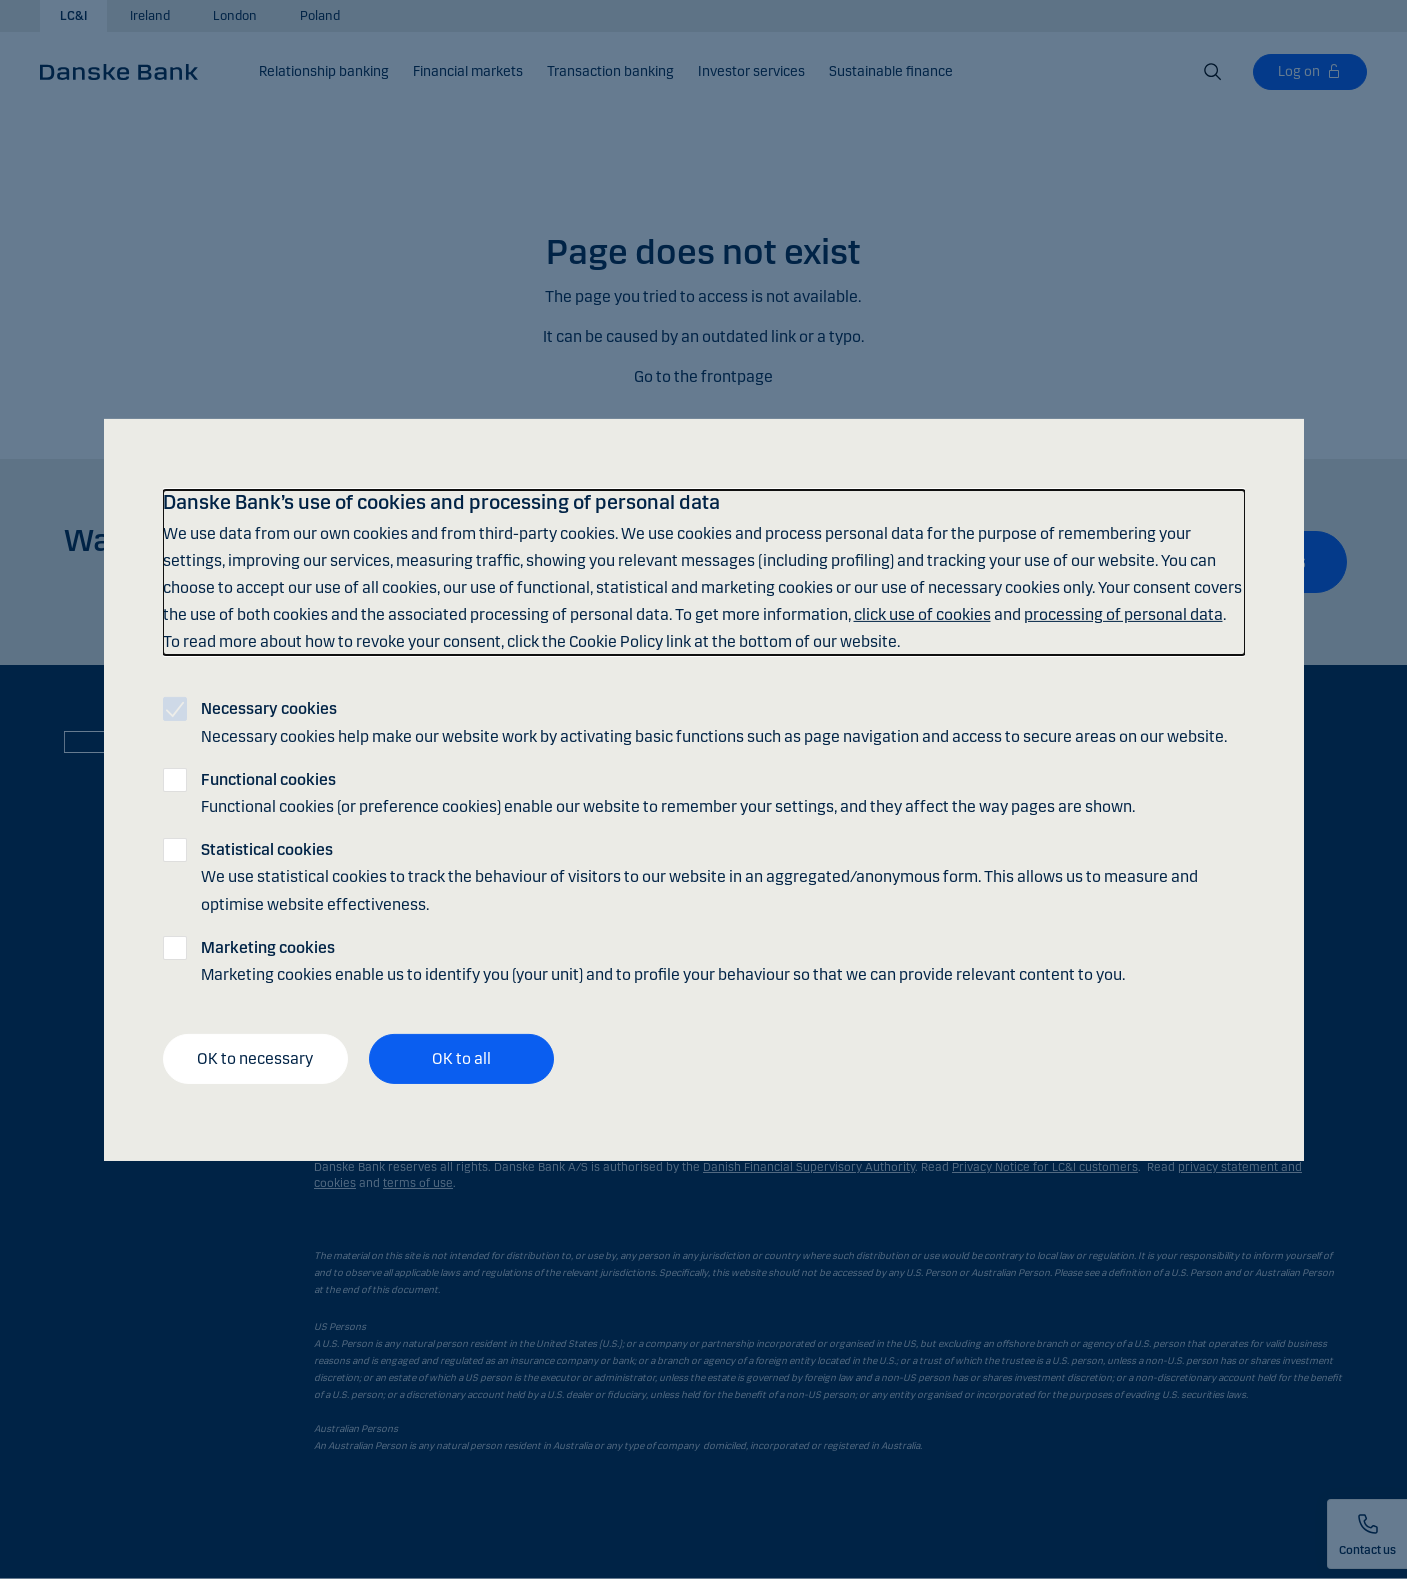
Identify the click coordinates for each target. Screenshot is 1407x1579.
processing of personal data (1123, 614)
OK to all (461, 1058)
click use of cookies (922, 614)
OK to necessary (255, 1058)
